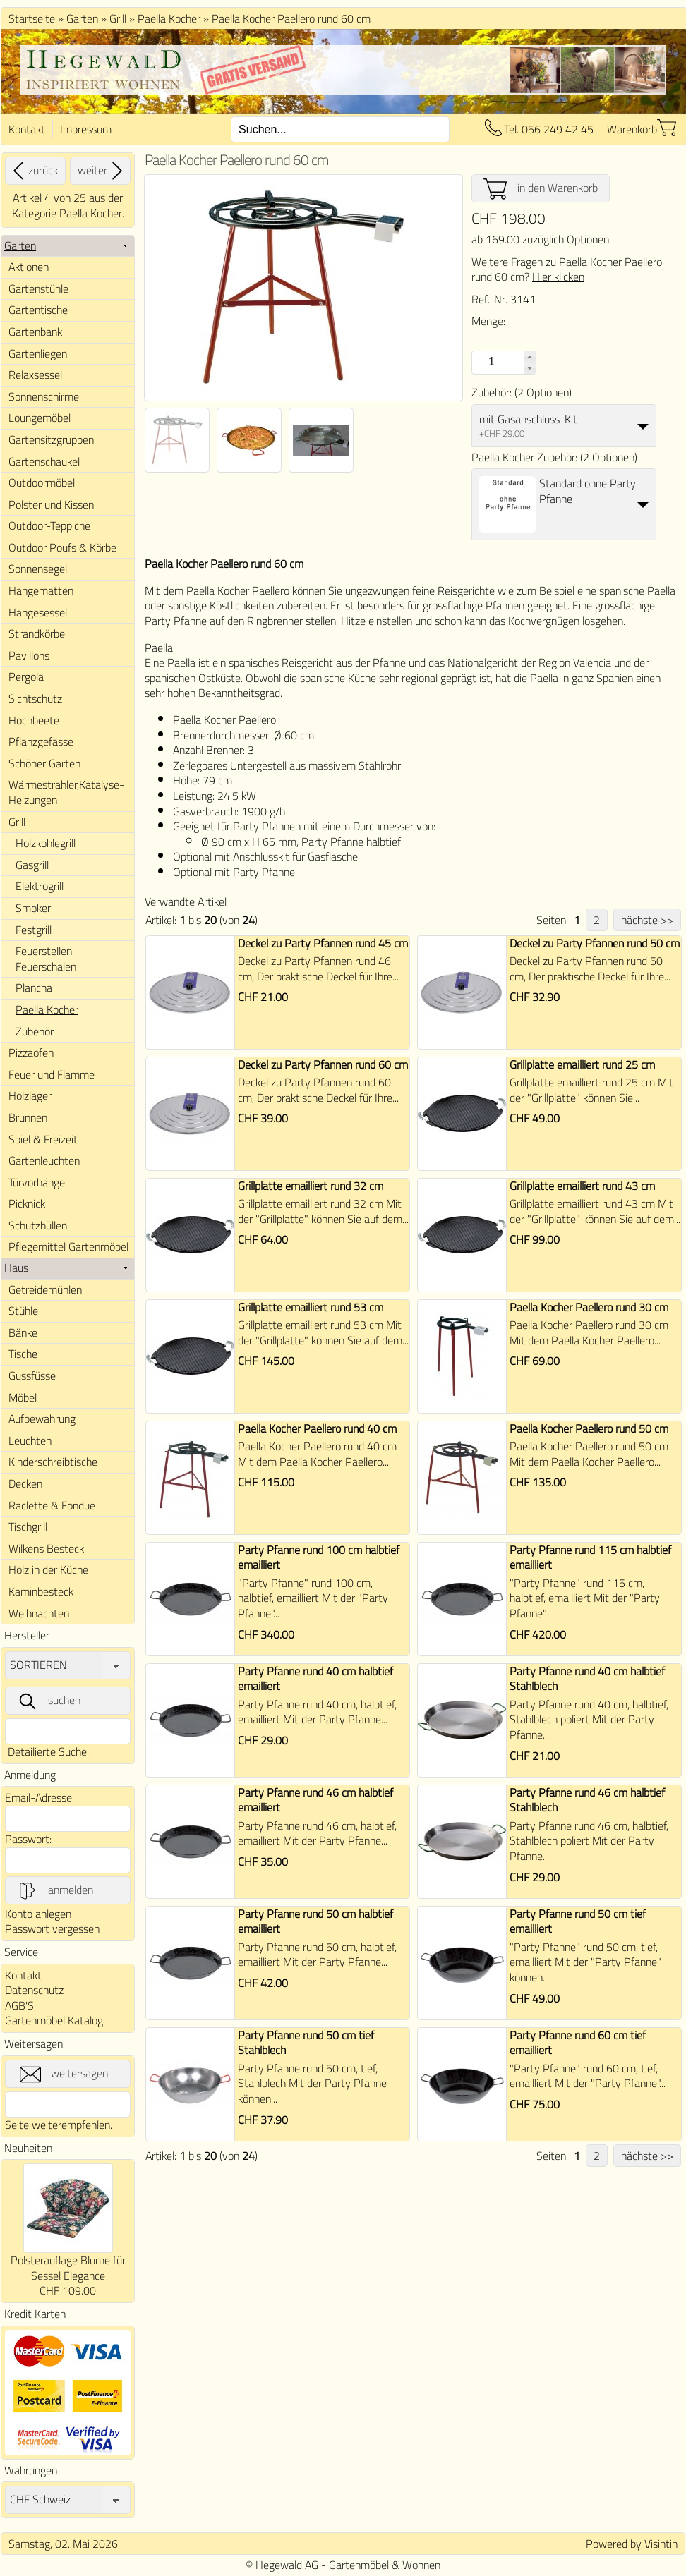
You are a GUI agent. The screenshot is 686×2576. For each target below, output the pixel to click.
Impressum (86, 129)
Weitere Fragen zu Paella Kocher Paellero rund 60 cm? (566, 269)
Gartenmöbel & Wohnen (384, 2564)
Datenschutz (34, 1989)
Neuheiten (28, 2147)
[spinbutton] (489, 361)
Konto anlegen (38, 1913)
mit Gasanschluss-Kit (528, 419)
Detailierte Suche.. (49, 1751)
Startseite (31, 18)
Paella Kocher (169, 18)
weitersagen (64, 2073)
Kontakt (26, 129)
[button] (530, 357)
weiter (102, 170)
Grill (117, 18)
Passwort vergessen (52, 1928)
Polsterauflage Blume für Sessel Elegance (68, 2267)
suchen (48, 1700)
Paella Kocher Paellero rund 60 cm (291, 18)
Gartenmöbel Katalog (54, 2020)
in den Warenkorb (540, 188)
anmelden (55, 1890)
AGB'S (19, 2005)
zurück (33, 170)
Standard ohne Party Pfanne (587, 491)
